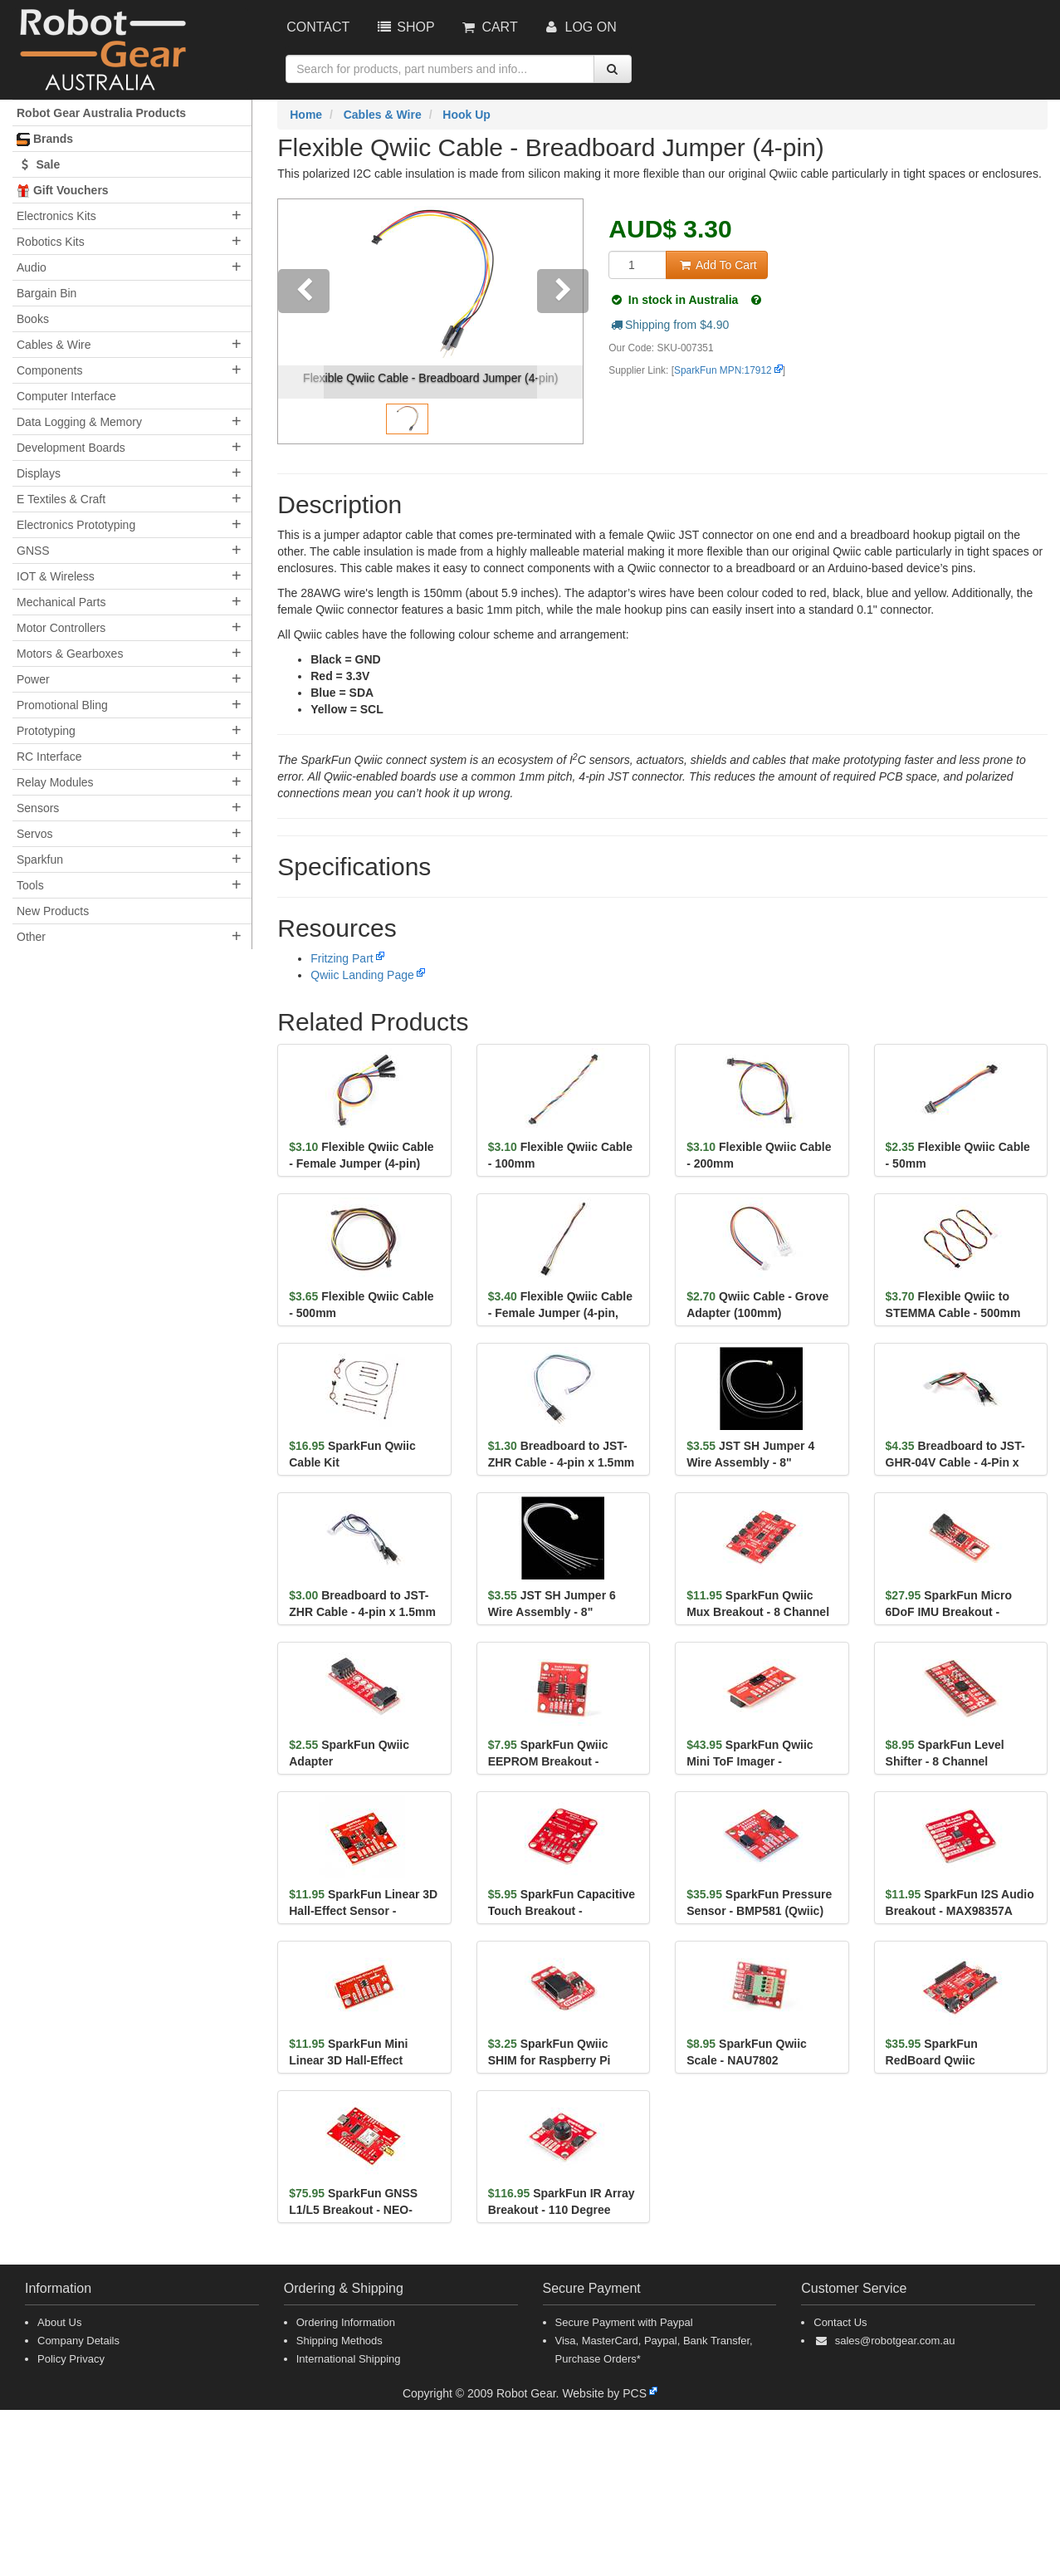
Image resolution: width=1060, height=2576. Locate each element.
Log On (580, 27)
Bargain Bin (46, 293)
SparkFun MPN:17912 (723, 370)
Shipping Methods (339, 2340)
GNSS (33, 550)
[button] (301, 321)
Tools (30, 885)
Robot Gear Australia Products (101, 113)
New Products (53, 911)
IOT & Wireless (56, 576)
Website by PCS (604, 2393)
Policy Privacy (71, 2359)
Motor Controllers (61, 627)
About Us (59, 2322)
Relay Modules (55, 782)
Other (31, 936)
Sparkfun (40, 859)
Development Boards (71, 447)
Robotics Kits (51, 241)
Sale (38, 164)
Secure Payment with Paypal (624, 2322)
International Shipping (348, 2359)
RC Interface (49, 756)
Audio (31, 267)
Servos (35, 833)
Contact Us (840, 2322)
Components (49, 370)
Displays (39, 473)
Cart (489, 27)
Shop (404, 27)
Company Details (78, 2340)
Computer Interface (66, 396)
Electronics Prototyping (76, 524)
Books (33, 319)
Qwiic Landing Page (362, 975)
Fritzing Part (341, 958)
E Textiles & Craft (61, 499)
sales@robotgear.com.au (895, 2340)
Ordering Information (345, 2322)
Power (33, 679)
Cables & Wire (53, 344)
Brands (45, 139)
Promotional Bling (62, 705)
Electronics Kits (56, 216)
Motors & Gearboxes (70, 653)
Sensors (38, 808)
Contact (317, 27)
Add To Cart (716, 265)
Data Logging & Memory (79, 422)
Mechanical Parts (61, 602)
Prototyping (46, 730)
